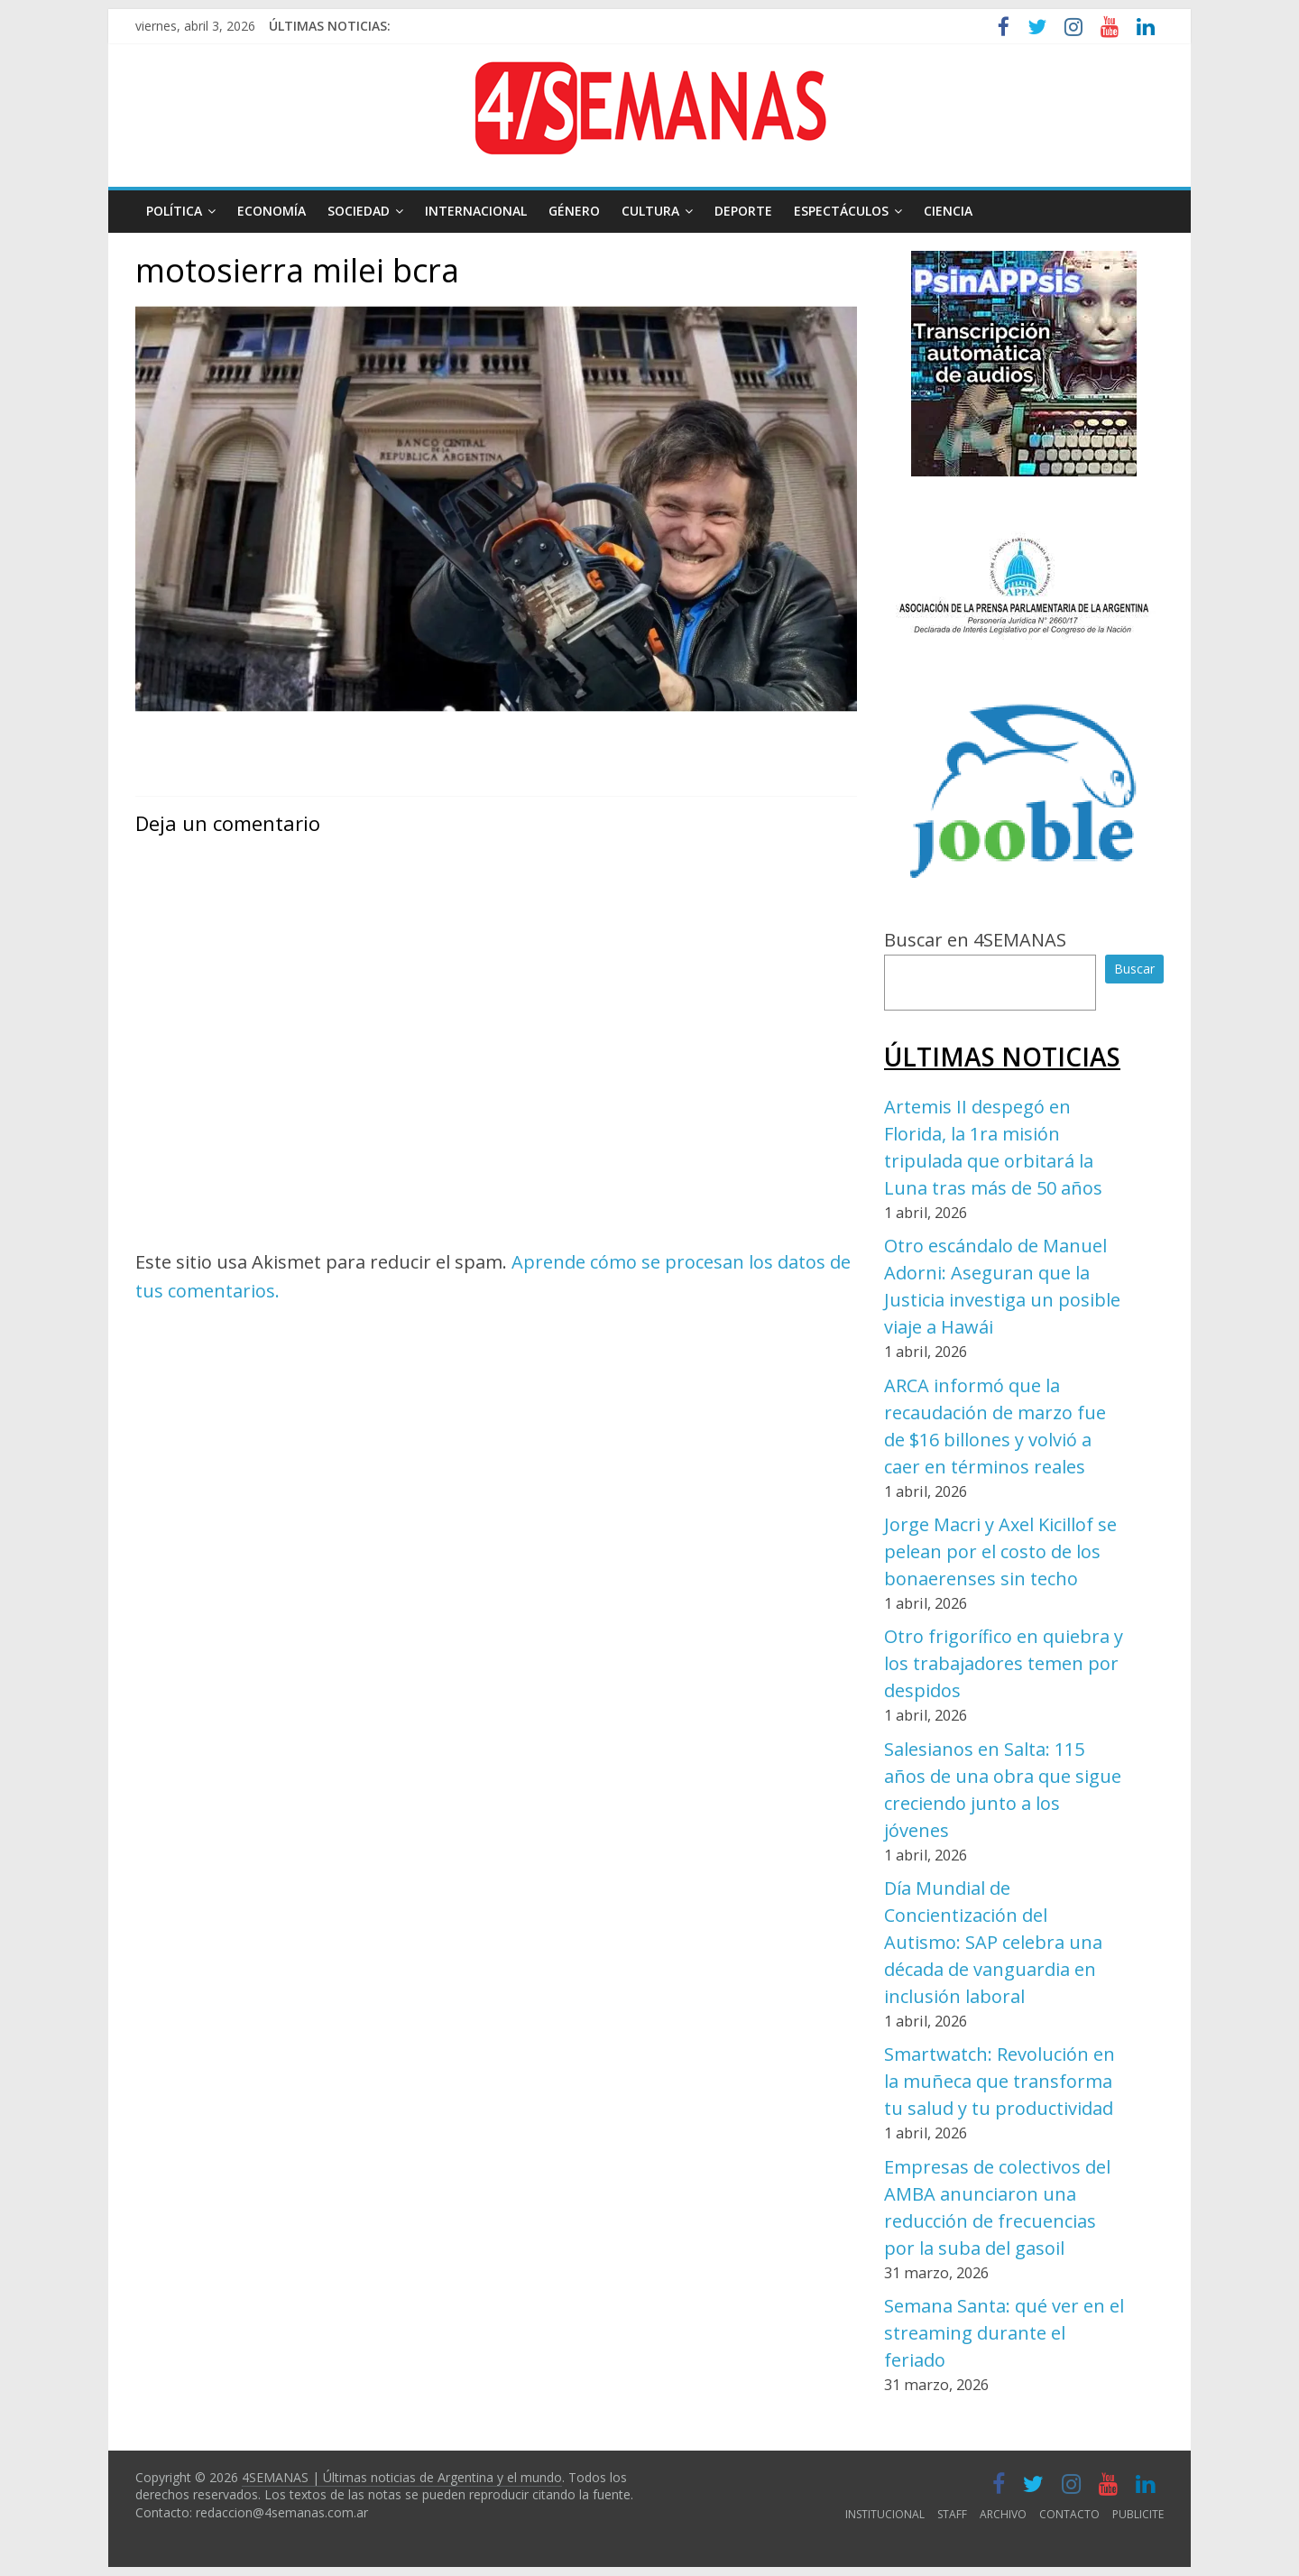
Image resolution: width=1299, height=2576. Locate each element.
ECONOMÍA (271, 210)
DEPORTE (743, 210)
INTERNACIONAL (476, 210)
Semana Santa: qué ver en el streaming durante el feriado (1004, 2333)
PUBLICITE (1138, 2514)
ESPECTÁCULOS (841, 210)
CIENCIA (948, 210)
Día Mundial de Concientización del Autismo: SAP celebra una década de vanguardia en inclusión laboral (993, 1942)
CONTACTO (1069, 2514)
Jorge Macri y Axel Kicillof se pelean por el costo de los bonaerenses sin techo (1000, 1551)
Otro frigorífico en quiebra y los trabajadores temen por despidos (1003, 1663)
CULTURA (650, 210)
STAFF (952, 2514)
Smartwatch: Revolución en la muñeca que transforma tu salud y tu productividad (999, 2081)
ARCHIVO (1003, 2514)
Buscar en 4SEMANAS (975, 940)
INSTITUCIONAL (885, 2514)
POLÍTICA (174, 210)
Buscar (1134, 968)
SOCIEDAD (358, 210)
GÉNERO (574, 210)
